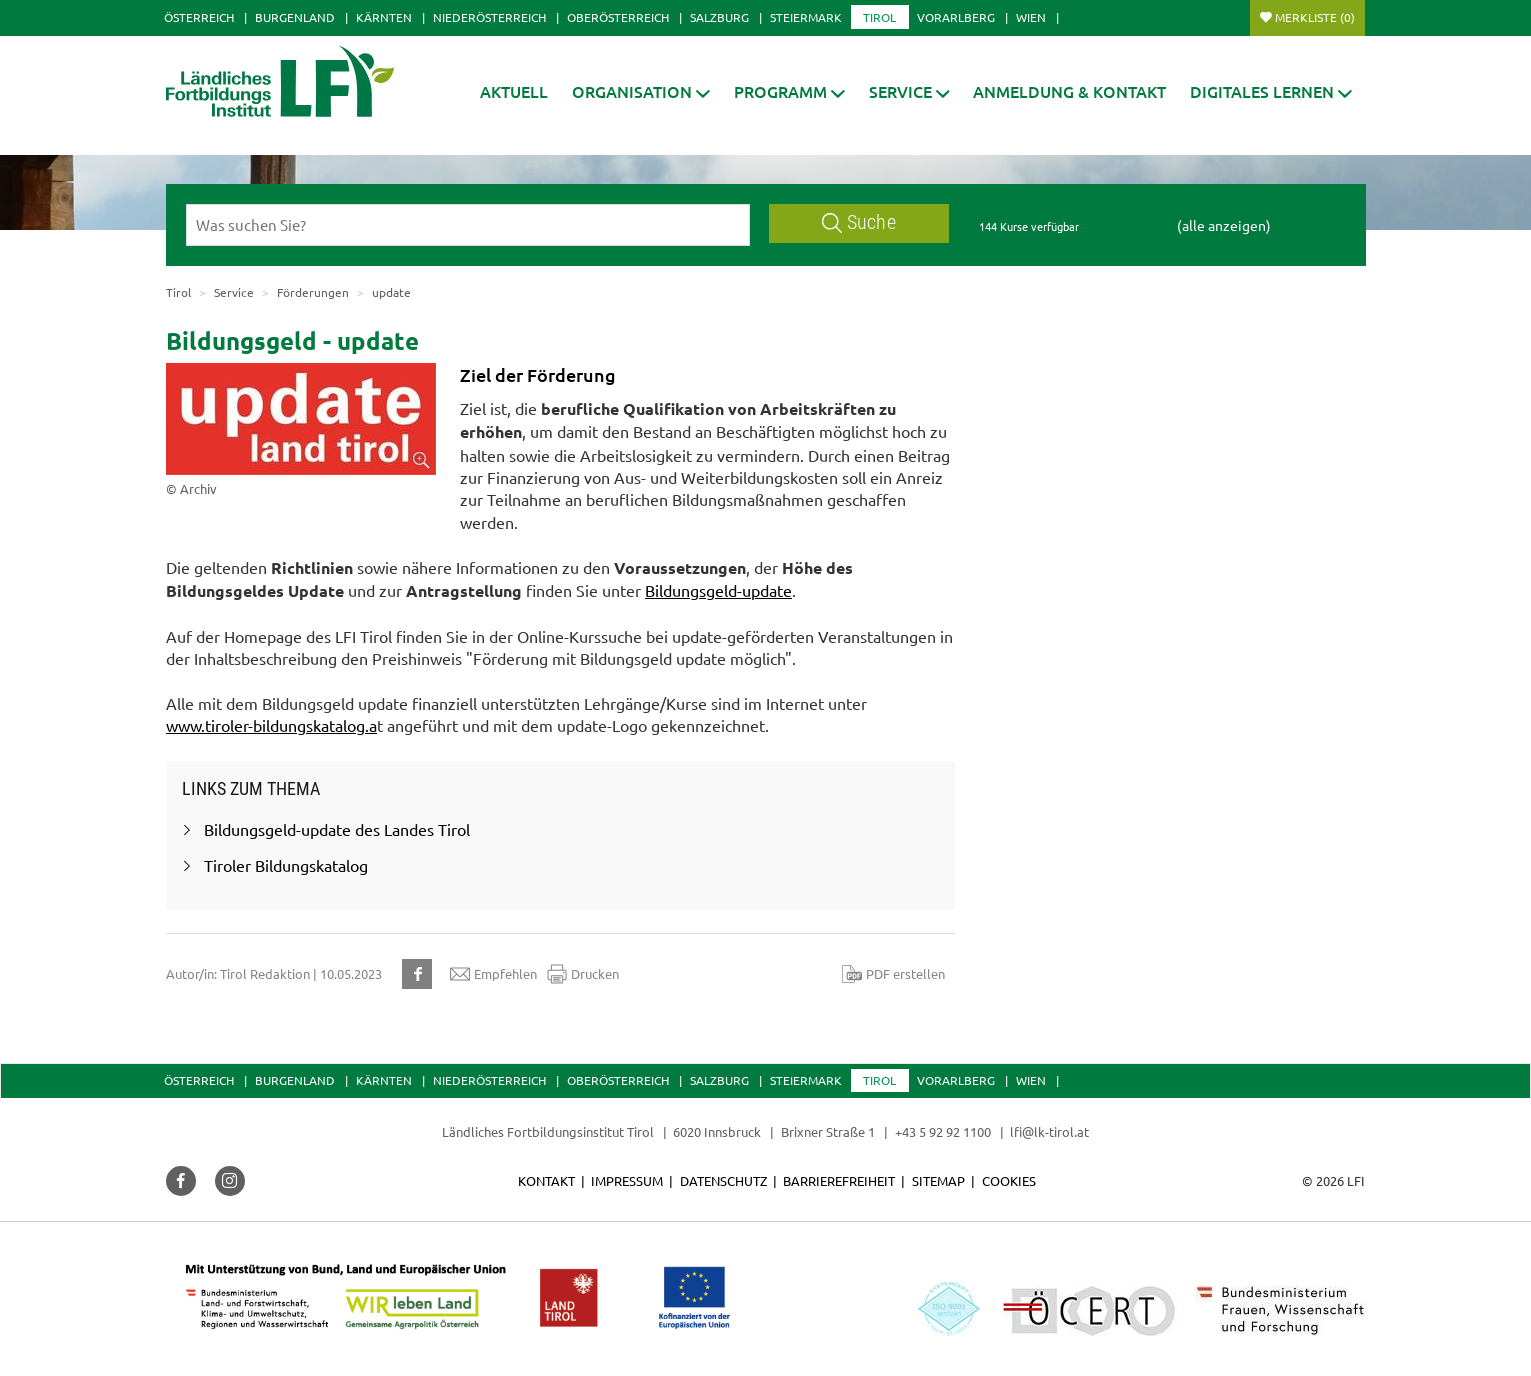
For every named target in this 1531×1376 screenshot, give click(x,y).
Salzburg (719, 17)
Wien (1031, 17)
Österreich (199, 17)
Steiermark (806, 17)
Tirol (879, 17)
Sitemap (938, 1180)
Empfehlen (493, 974)
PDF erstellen (893, 974)
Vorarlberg (956, 17)
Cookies (1009, 1180)
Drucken (583, 974)
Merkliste (1315, 17)
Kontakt (546, 1180)
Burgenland (295, 17)
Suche (859, 222)
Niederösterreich (489, 17)
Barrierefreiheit (839, 1180)
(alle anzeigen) (1224, 225)
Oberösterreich (618, 17)
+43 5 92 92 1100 (943, 1131)
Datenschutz (723, 1180)
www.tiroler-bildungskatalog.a (271, 725)
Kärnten (384, 17)
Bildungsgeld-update (718, 590)
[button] (789, 91)
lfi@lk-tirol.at (1049, 1131)
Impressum (627, 1180)
